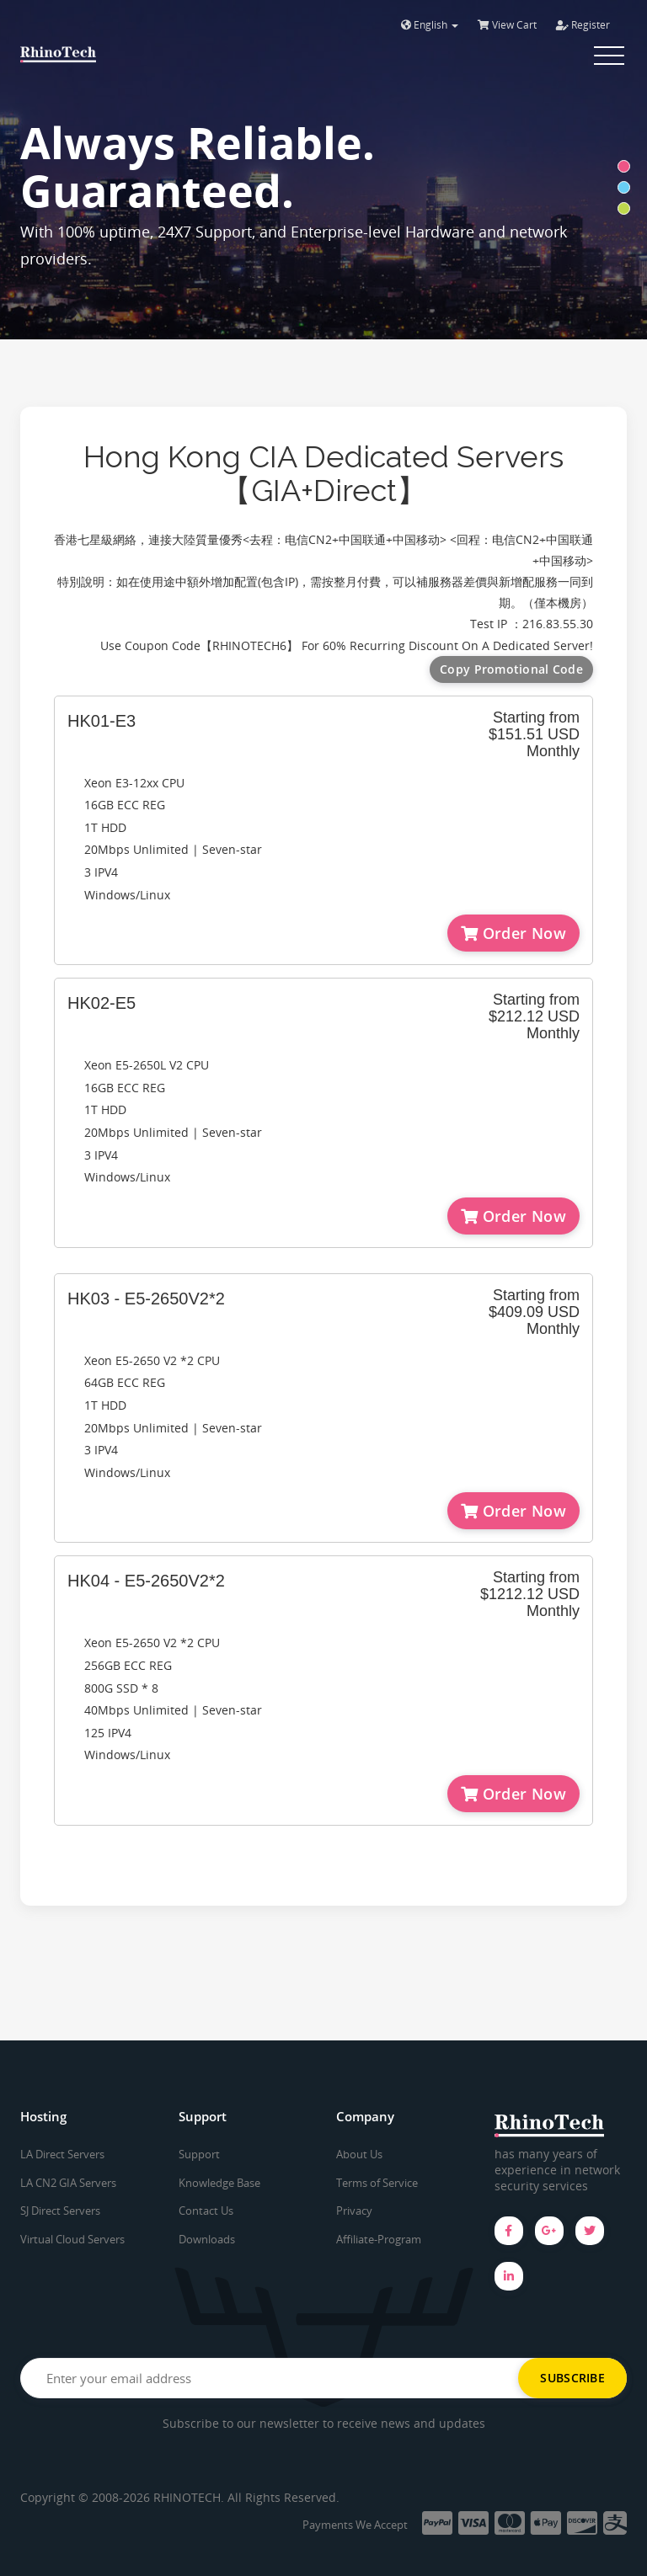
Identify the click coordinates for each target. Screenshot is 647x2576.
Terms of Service (377, 2182)
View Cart (507, 25)
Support (199, 2154)
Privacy (354, 2210)
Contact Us (206, 2210)
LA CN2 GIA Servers (68, 2182)
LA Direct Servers (62, 2154)
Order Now (513, 933)
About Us (359, 2154)
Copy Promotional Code (511, 669)
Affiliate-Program (378, 2239)
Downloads (207, 2239)
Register (583, 25)
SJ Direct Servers (60, 2210)
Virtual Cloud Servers (72, 2239)
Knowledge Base (219, 2182)
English (429, 25)
